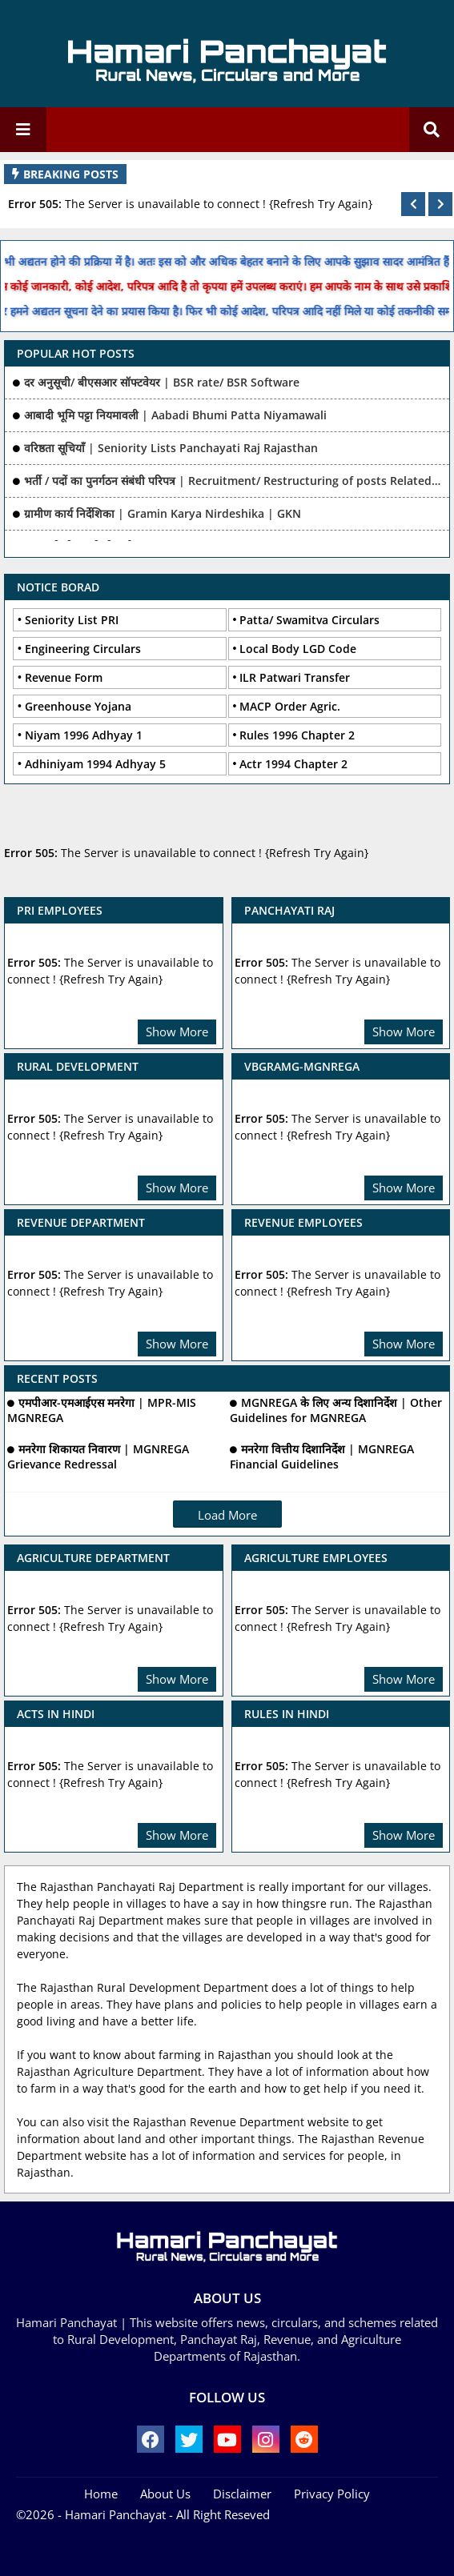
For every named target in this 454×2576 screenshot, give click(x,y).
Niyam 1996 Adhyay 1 (84, 735)
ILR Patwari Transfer (294, 677)
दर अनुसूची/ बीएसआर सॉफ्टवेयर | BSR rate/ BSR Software (161, 382)
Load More (227, 1515)
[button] (413, 204)
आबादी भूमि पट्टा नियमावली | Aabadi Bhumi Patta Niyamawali (175, 415)
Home (101, 2494)
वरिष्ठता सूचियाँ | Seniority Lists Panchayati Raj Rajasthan (171, 447)
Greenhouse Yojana (78, 706)
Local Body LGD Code (297, 648)
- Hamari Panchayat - (113, 2514)
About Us (165, 2494)
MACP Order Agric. (289, 706)
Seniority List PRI (72, 619)
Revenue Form (63, 677)
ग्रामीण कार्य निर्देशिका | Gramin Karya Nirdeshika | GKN (162, 513)
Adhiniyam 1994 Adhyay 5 (95, 763)
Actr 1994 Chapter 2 (293, 763)
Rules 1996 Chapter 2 (297, 735)
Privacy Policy (332, 2494)
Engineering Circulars (83, 648)
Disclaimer (242, 2494)
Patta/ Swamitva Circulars (309, 619)
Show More (177, 1032)
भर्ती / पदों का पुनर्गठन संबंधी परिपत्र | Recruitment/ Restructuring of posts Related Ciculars (232, 480)
